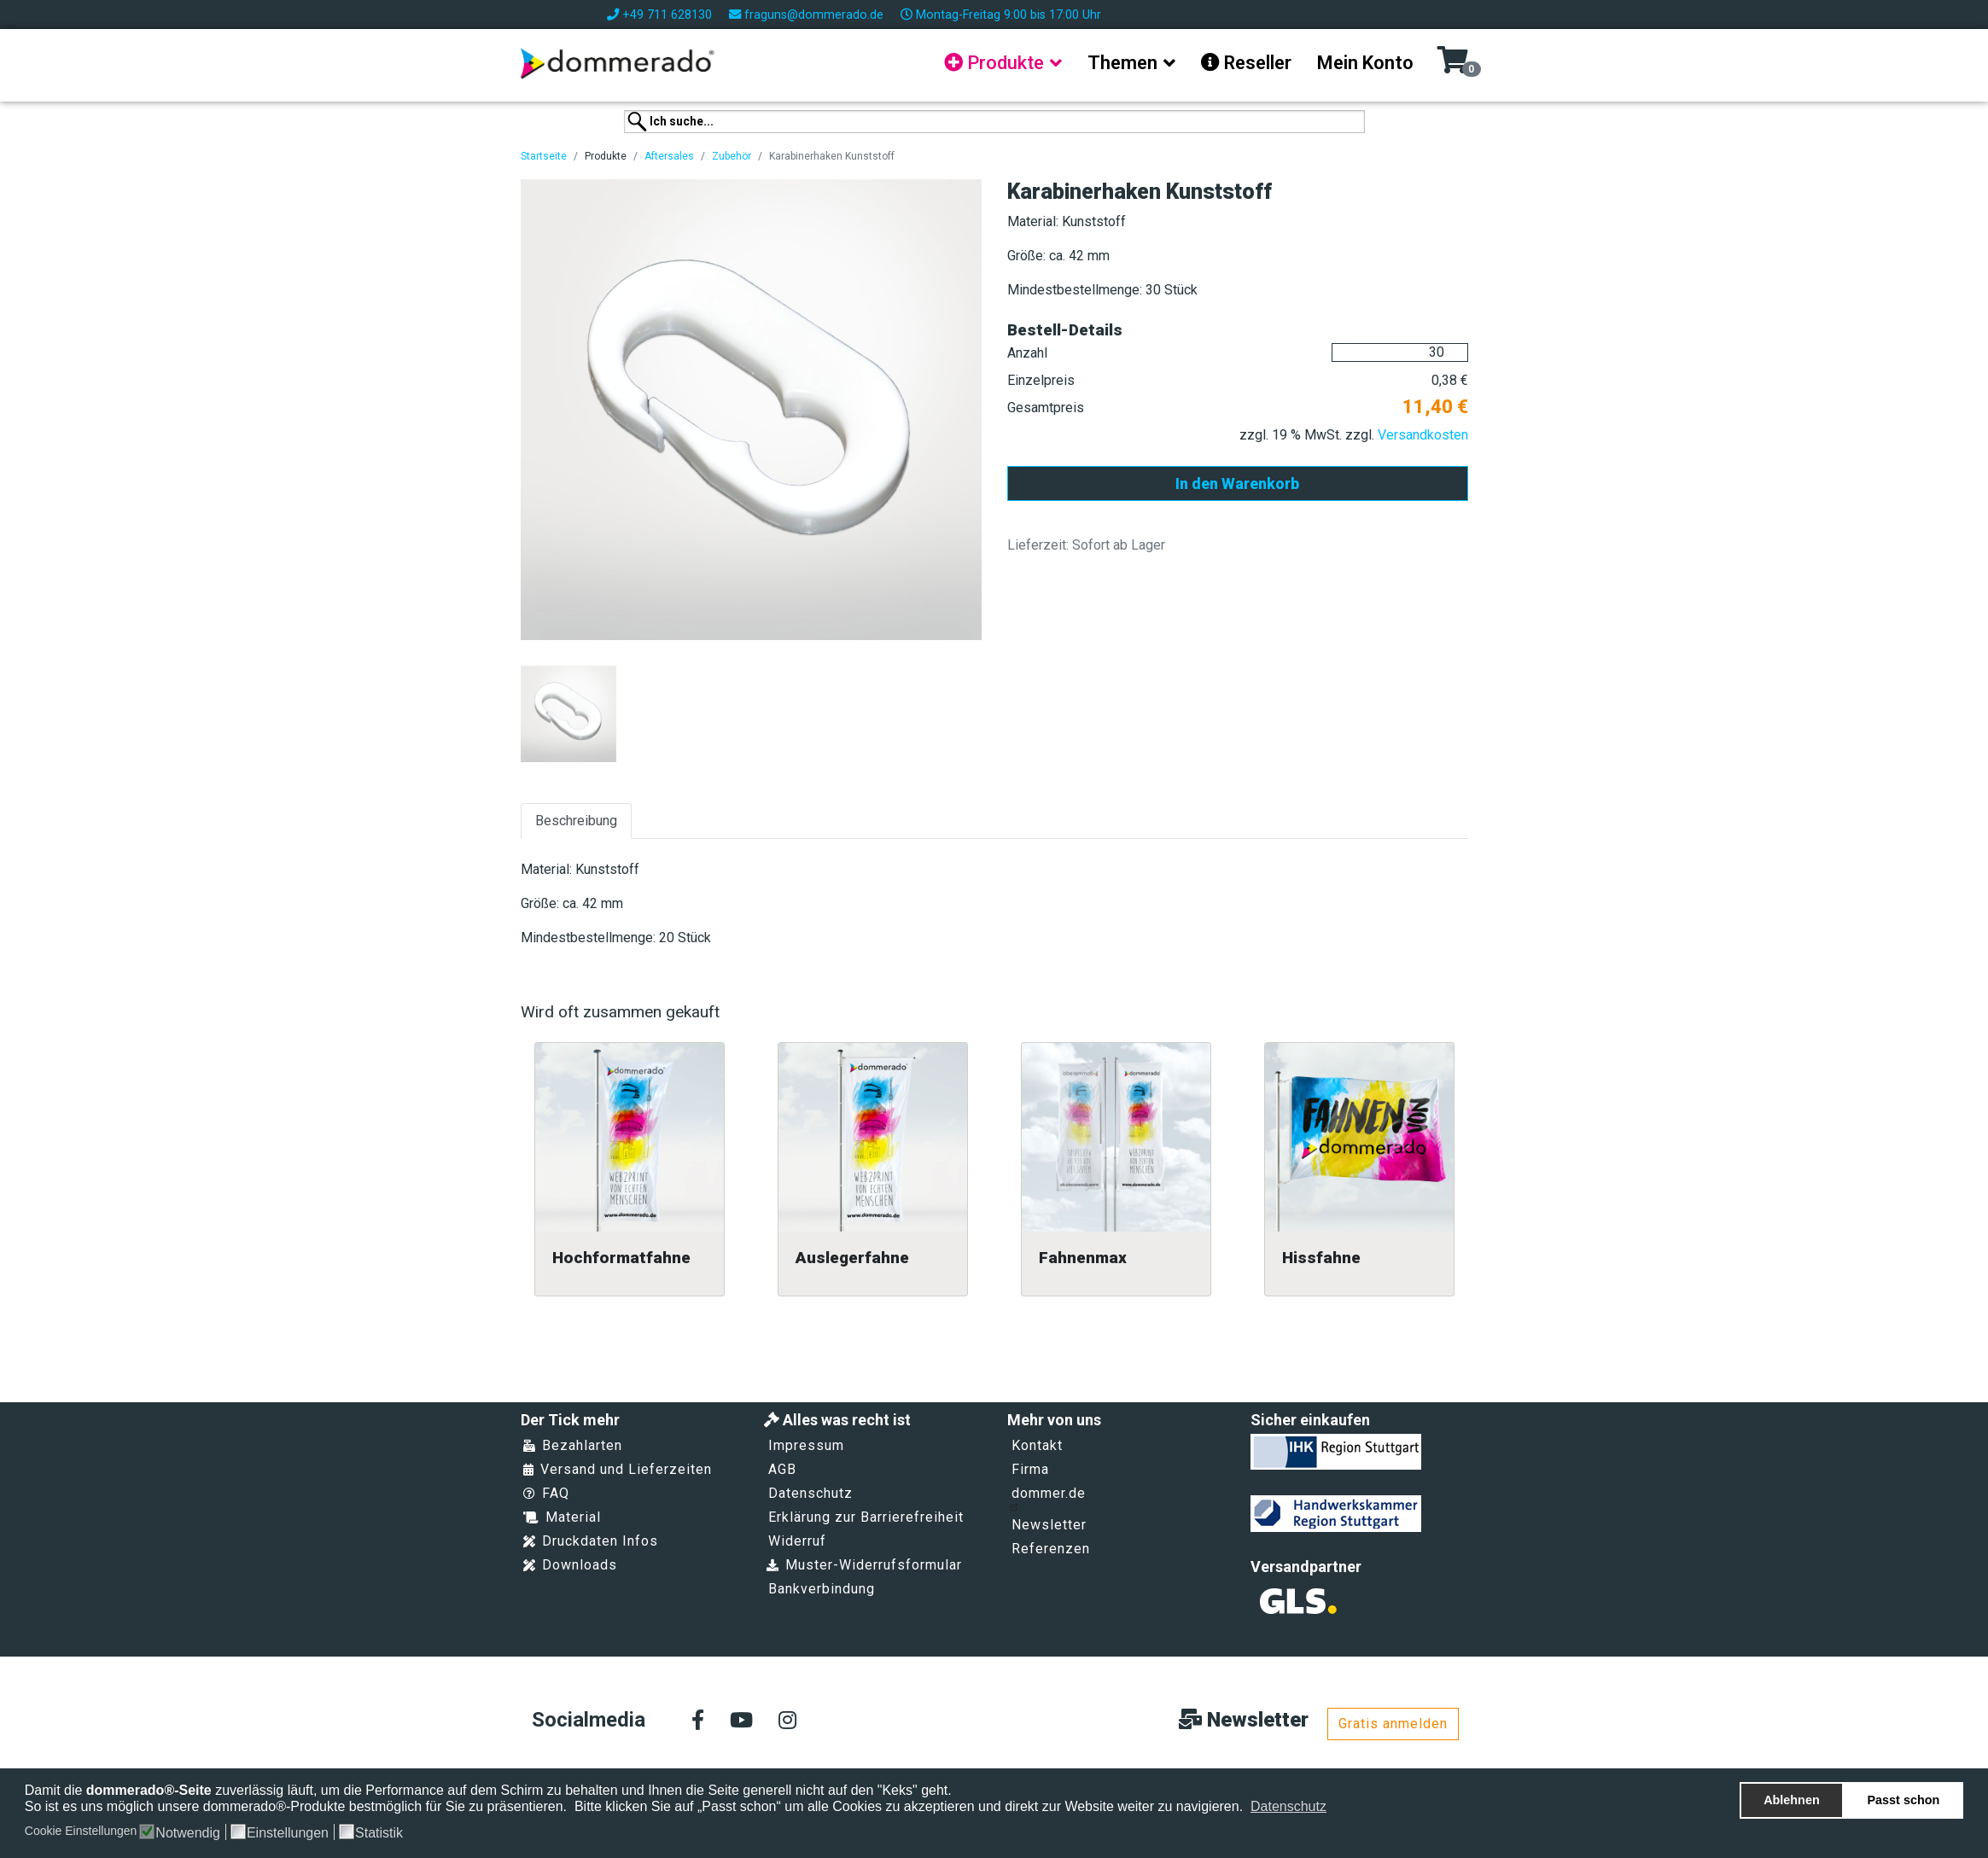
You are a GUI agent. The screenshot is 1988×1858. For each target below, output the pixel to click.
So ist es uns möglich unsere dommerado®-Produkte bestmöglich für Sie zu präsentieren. (298, 1806)
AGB (782, 1469)
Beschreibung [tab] (576, 821)
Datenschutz (810, 1493)
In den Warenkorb (1237, 483)
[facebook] (698, 1721)
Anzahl (1027, 353)
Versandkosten (1423, 435)
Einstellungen (288, 1833)
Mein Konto (1365, 62)
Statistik (379, 1833)
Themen (1122, 62)
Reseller (1246, 62)
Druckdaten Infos (590, 1541)
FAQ (546, 1493)
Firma (1030, 1469)
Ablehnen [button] (1792, 1800)
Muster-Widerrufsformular (864, 1565)
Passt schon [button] (1904, 1800)
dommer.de (1048, 1498)
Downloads (570, 1565)
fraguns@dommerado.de (813, 15)
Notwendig (187, 1833)
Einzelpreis (1041, 380)
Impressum (806, 1445)
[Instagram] (787, 1721)
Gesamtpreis (1045, 407)
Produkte (994, 62)
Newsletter (1049, 1525)
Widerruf (797, 1541)
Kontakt (1037, 1445)
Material (562, 1517)
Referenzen (1050, 1549)
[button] (1338, 1808)
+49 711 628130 (667, 15)
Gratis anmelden (1393, 1723)
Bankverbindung (821, 1589)
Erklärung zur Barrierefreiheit (866, 1517)
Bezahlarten (572, 1445)
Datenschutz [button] (1288, 1806)
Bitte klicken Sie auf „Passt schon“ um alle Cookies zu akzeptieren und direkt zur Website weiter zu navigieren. (910, 1806)
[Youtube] (741, 1721)
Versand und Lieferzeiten (617, 1469)
